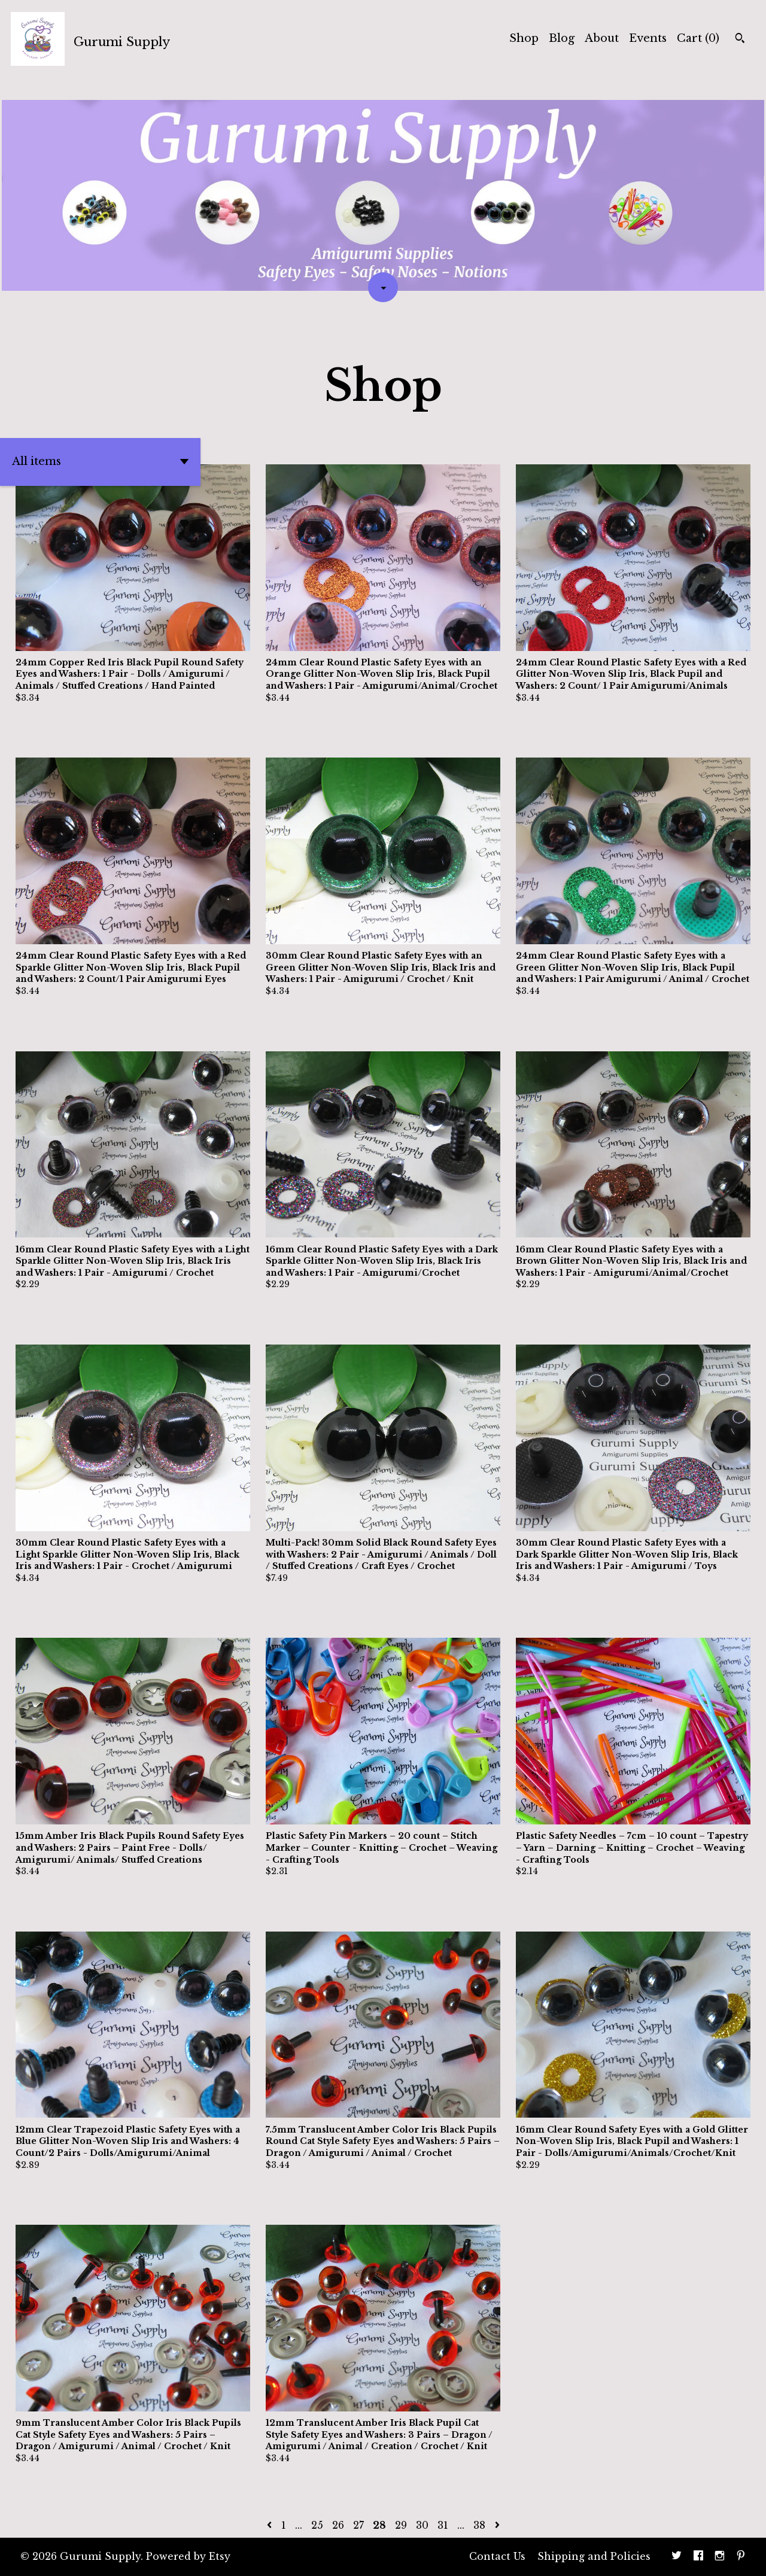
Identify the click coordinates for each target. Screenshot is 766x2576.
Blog (561, 38)
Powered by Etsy (188, 2556)
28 (379, 2525)
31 (442, 2525)
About (602, 38)
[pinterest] (741, 2557)
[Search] (739, 39)
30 (422, 2525)
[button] (100, 462)
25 (317, 2525)
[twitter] (676, 2557)
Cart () (698, 38)
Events (648, 38)
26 (338, 2525)
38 (479, 2525)
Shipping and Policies (594, 2556)
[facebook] (698, 2557)
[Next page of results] (497, 2525)
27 (358, 2525)
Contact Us (497, 2556)
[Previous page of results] (270, 2525)
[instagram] (719, 2557)
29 (401, 2525)
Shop (524, 38)
